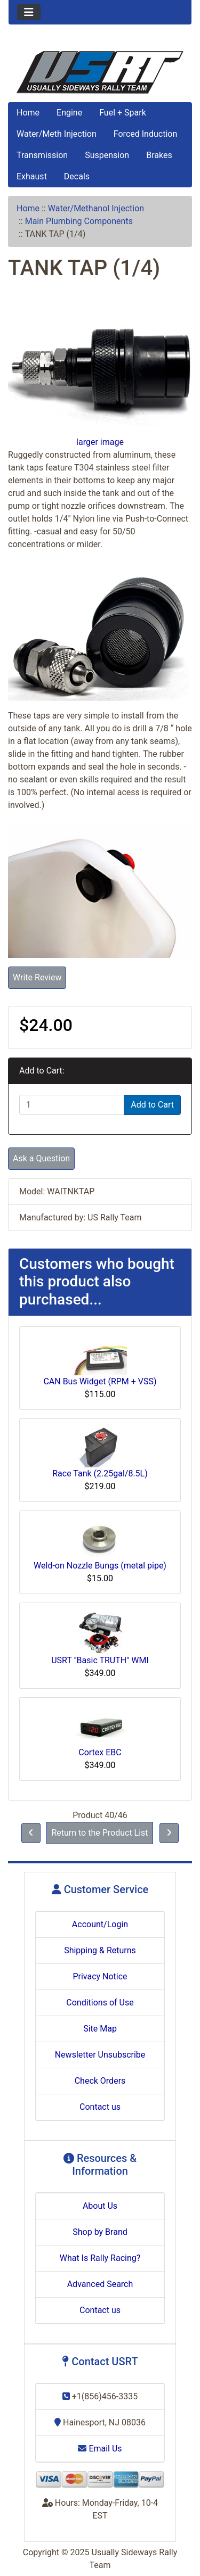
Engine (69, 113)
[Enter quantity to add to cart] (71, 1105)
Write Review (37, 977)
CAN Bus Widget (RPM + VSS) (99, 1381)
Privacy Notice (100, 1976)
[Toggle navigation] (29, 12)
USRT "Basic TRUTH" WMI (100, 1660)
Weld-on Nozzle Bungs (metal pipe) (100, 1566)
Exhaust (32, 176)
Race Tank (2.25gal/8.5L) (100, 1473)
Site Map (100, 2029)
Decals (77, 176)
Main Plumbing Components (79, 221)
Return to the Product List (99, 1833)
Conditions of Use (99, 2002)
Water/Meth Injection (57, 134)
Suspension (107, 155)
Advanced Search (100, 2284)
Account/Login (100, 1924)
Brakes (159, 155)
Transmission (42, 155)
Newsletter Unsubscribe (100, 2055)
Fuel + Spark (122, 113)
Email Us (100, 2448)
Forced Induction (145, 134)
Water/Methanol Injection (96, 208)
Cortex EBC (99, 1752)
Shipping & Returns (100, 1950)
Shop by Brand (100, 2232)
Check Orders (100, 2081)
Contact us (100, 2107)
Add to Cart (152, 1105)
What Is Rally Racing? (100, 2258)
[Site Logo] (100, 72)
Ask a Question (41, 1158)
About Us (100, 2206)
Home (28, 113)
